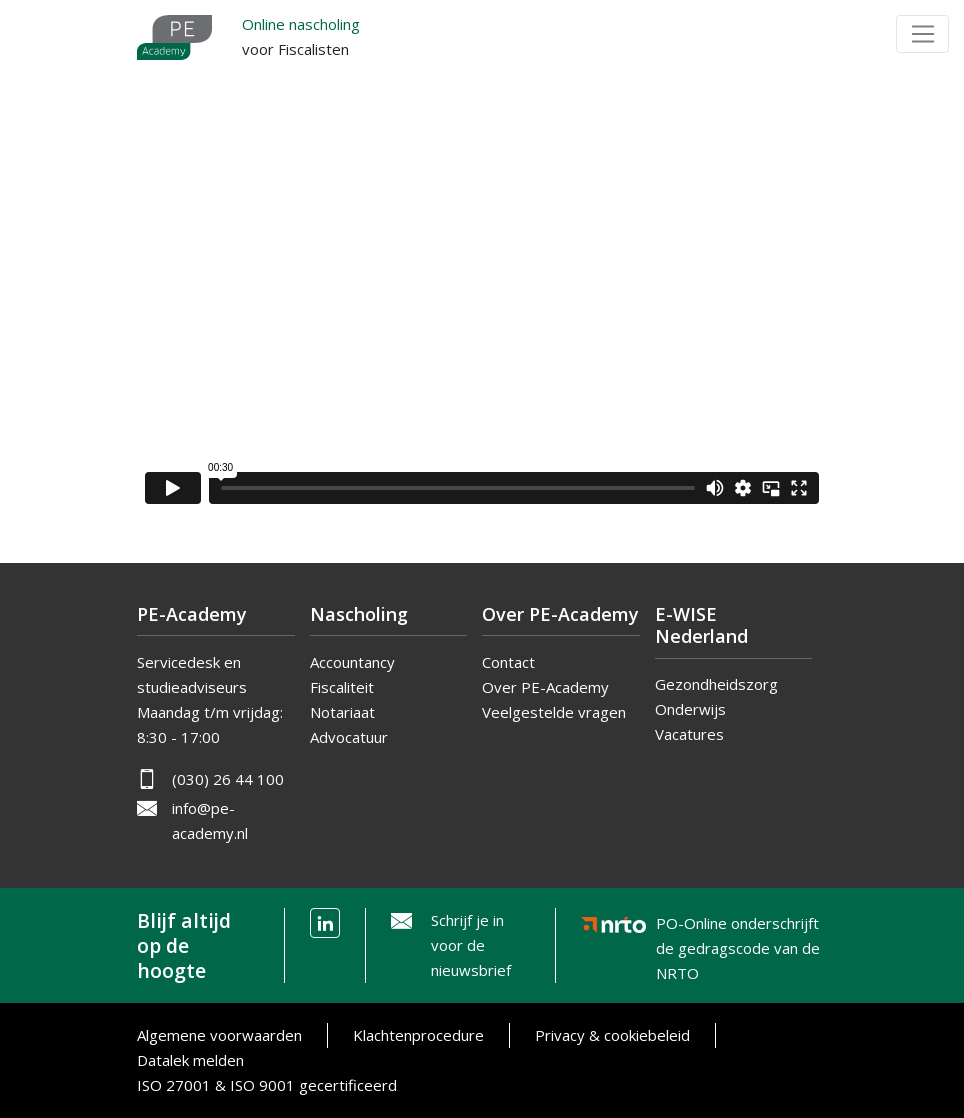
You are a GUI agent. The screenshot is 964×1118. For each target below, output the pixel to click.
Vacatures (689, 734)
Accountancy (352, 662)
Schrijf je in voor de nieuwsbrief (471, 945)
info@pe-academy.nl (210, 820)
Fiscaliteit (342, 687)
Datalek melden (190, 1060)
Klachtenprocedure (418, 1035)
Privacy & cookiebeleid (612, 1035)
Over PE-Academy (545, 687)
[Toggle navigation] (922, 34)
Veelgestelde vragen (554, 712)
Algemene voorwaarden (219, 1035)
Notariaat (342, 712)
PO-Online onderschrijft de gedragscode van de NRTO (738, 928)
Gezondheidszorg (716, 684)
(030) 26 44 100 (228, 779)
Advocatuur (349, 737)
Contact (508, 662)
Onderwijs (690, 709)
